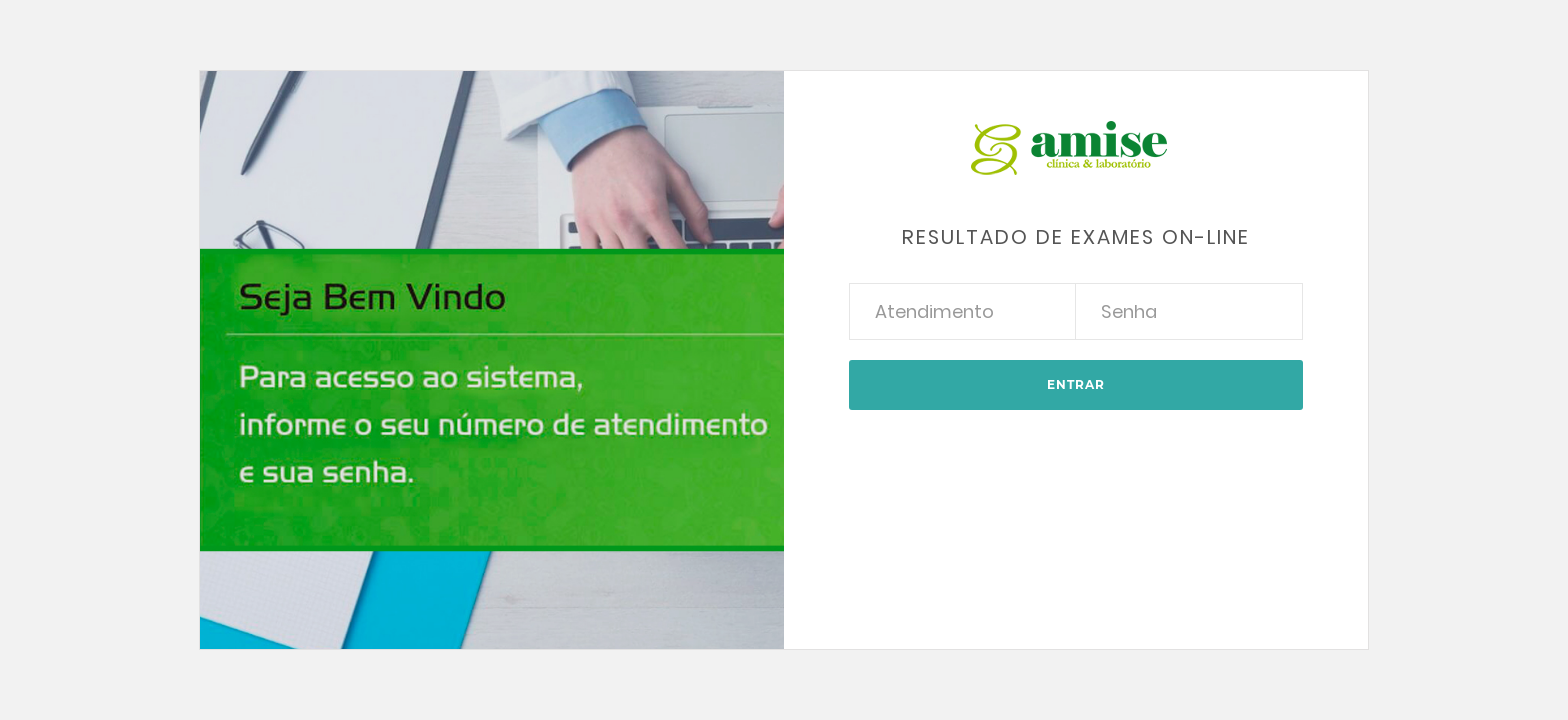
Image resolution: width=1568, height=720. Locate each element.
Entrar (1076, 384)
